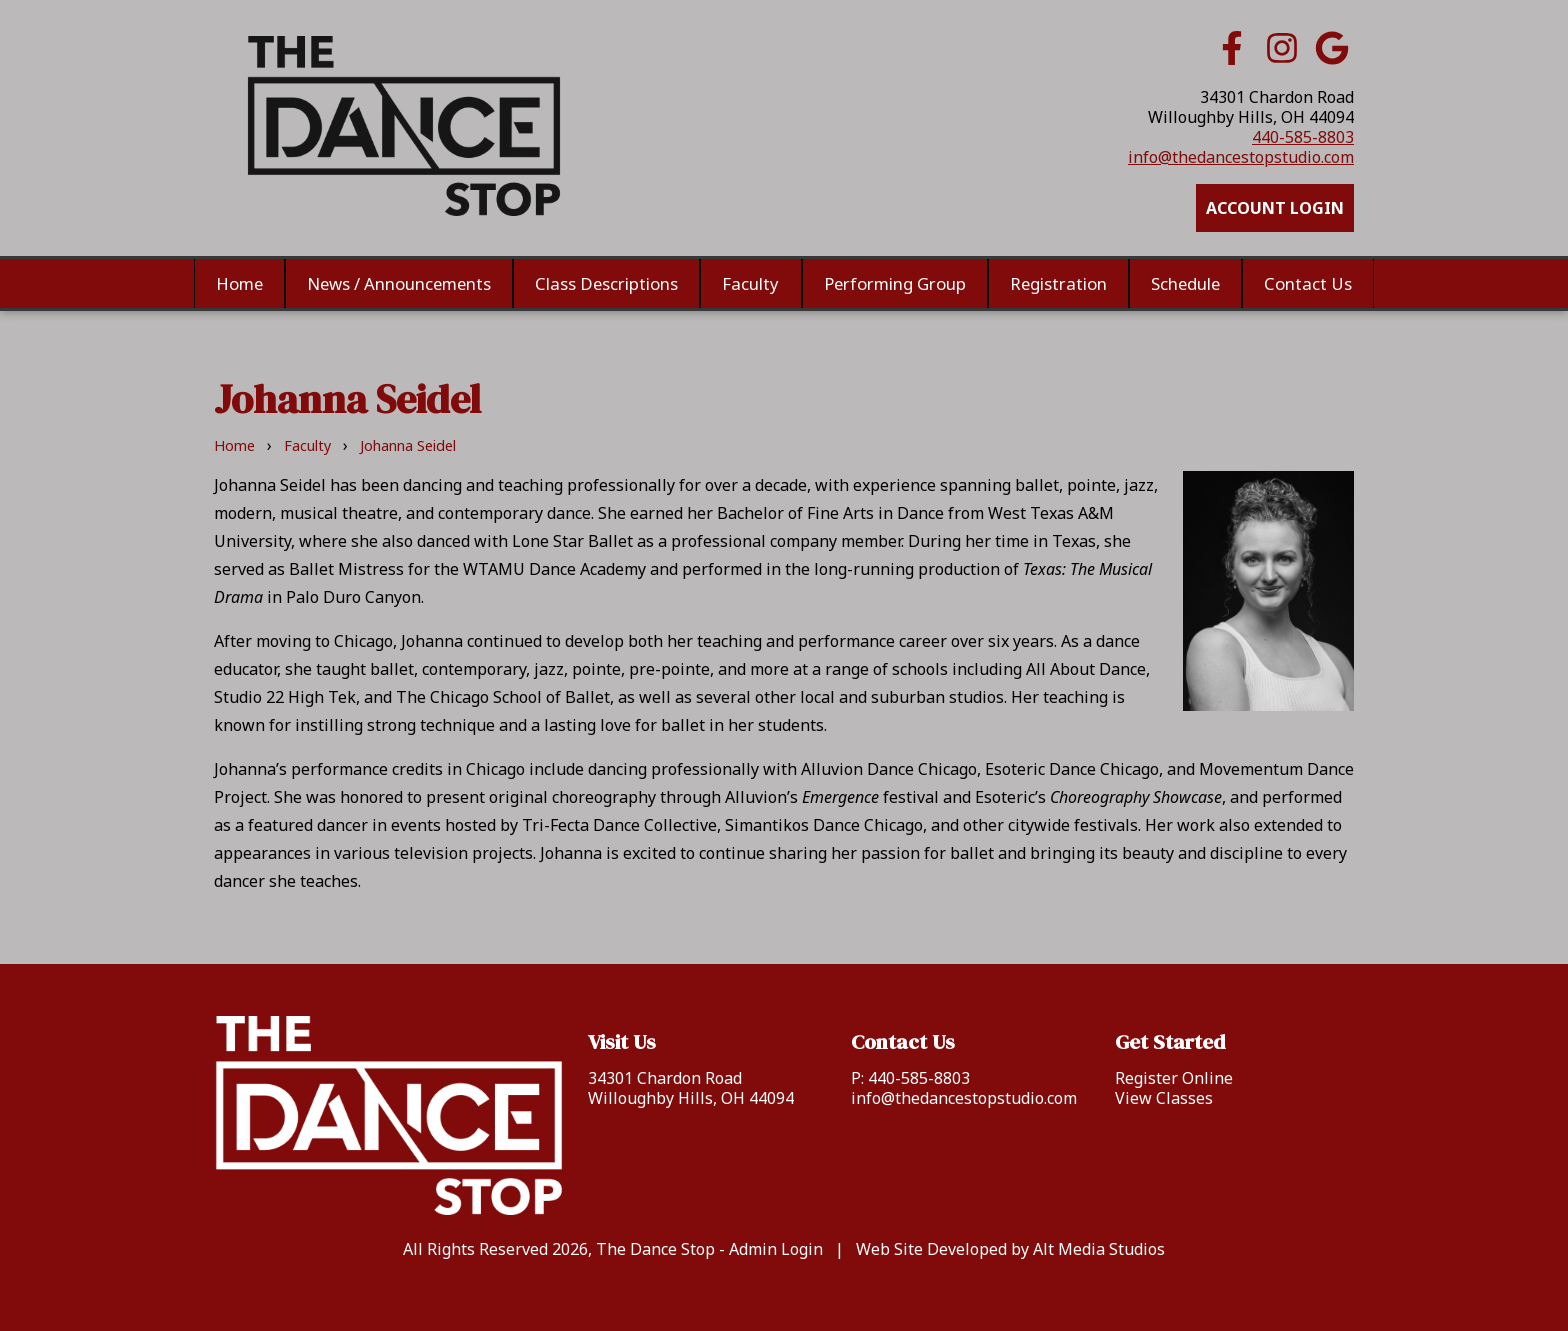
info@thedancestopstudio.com (1241, 157)
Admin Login (776, 1249)
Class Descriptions (607, 283)
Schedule (1184, 283)
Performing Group (894, 283)
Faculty (751, 283)
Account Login (1275, 208)
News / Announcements (400, 283)
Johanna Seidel (408, 445)
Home (240, 283)
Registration (1057, 283)
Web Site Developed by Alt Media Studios (1010, 1249)
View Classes (1164, 1098)
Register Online (1174, 1078)
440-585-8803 (1303, 137)
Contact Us (1307, 283)
